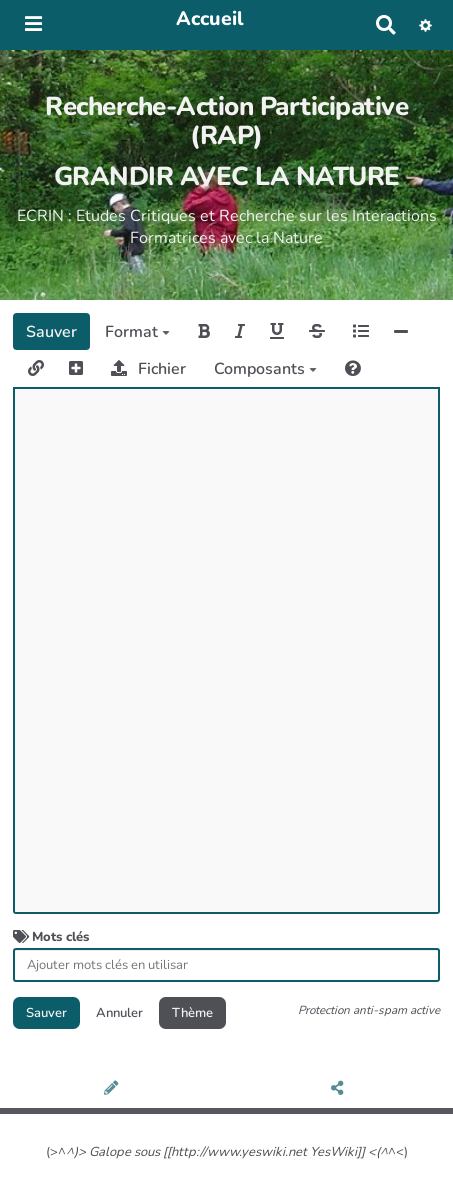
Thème (192, 1013)
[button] (425, 25)
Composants (265, 369)
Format (137, 332)
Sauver (51, 332)
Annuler (119, 1013)
